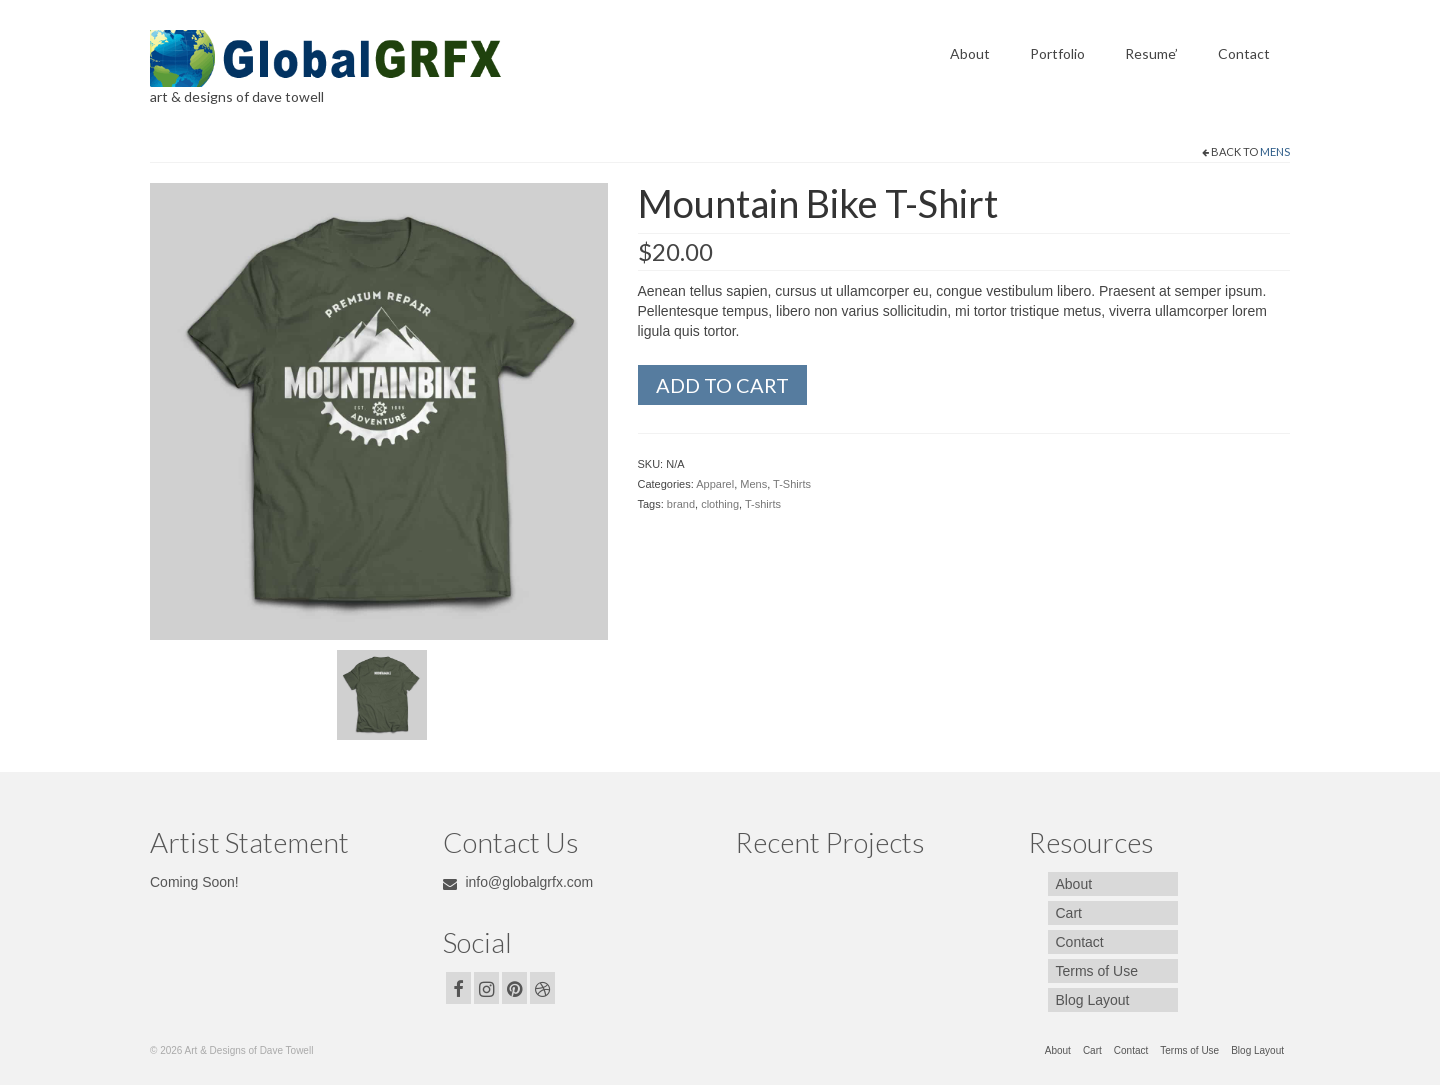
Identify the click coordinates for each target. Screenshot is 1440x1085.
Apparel (715, 484)
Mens (1275, 151)
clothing (720, 504)
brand (681, 504)
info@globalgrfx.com (518, 882)
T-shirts (763, 504)
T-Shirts (792, 484)
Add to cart (722, 385)
